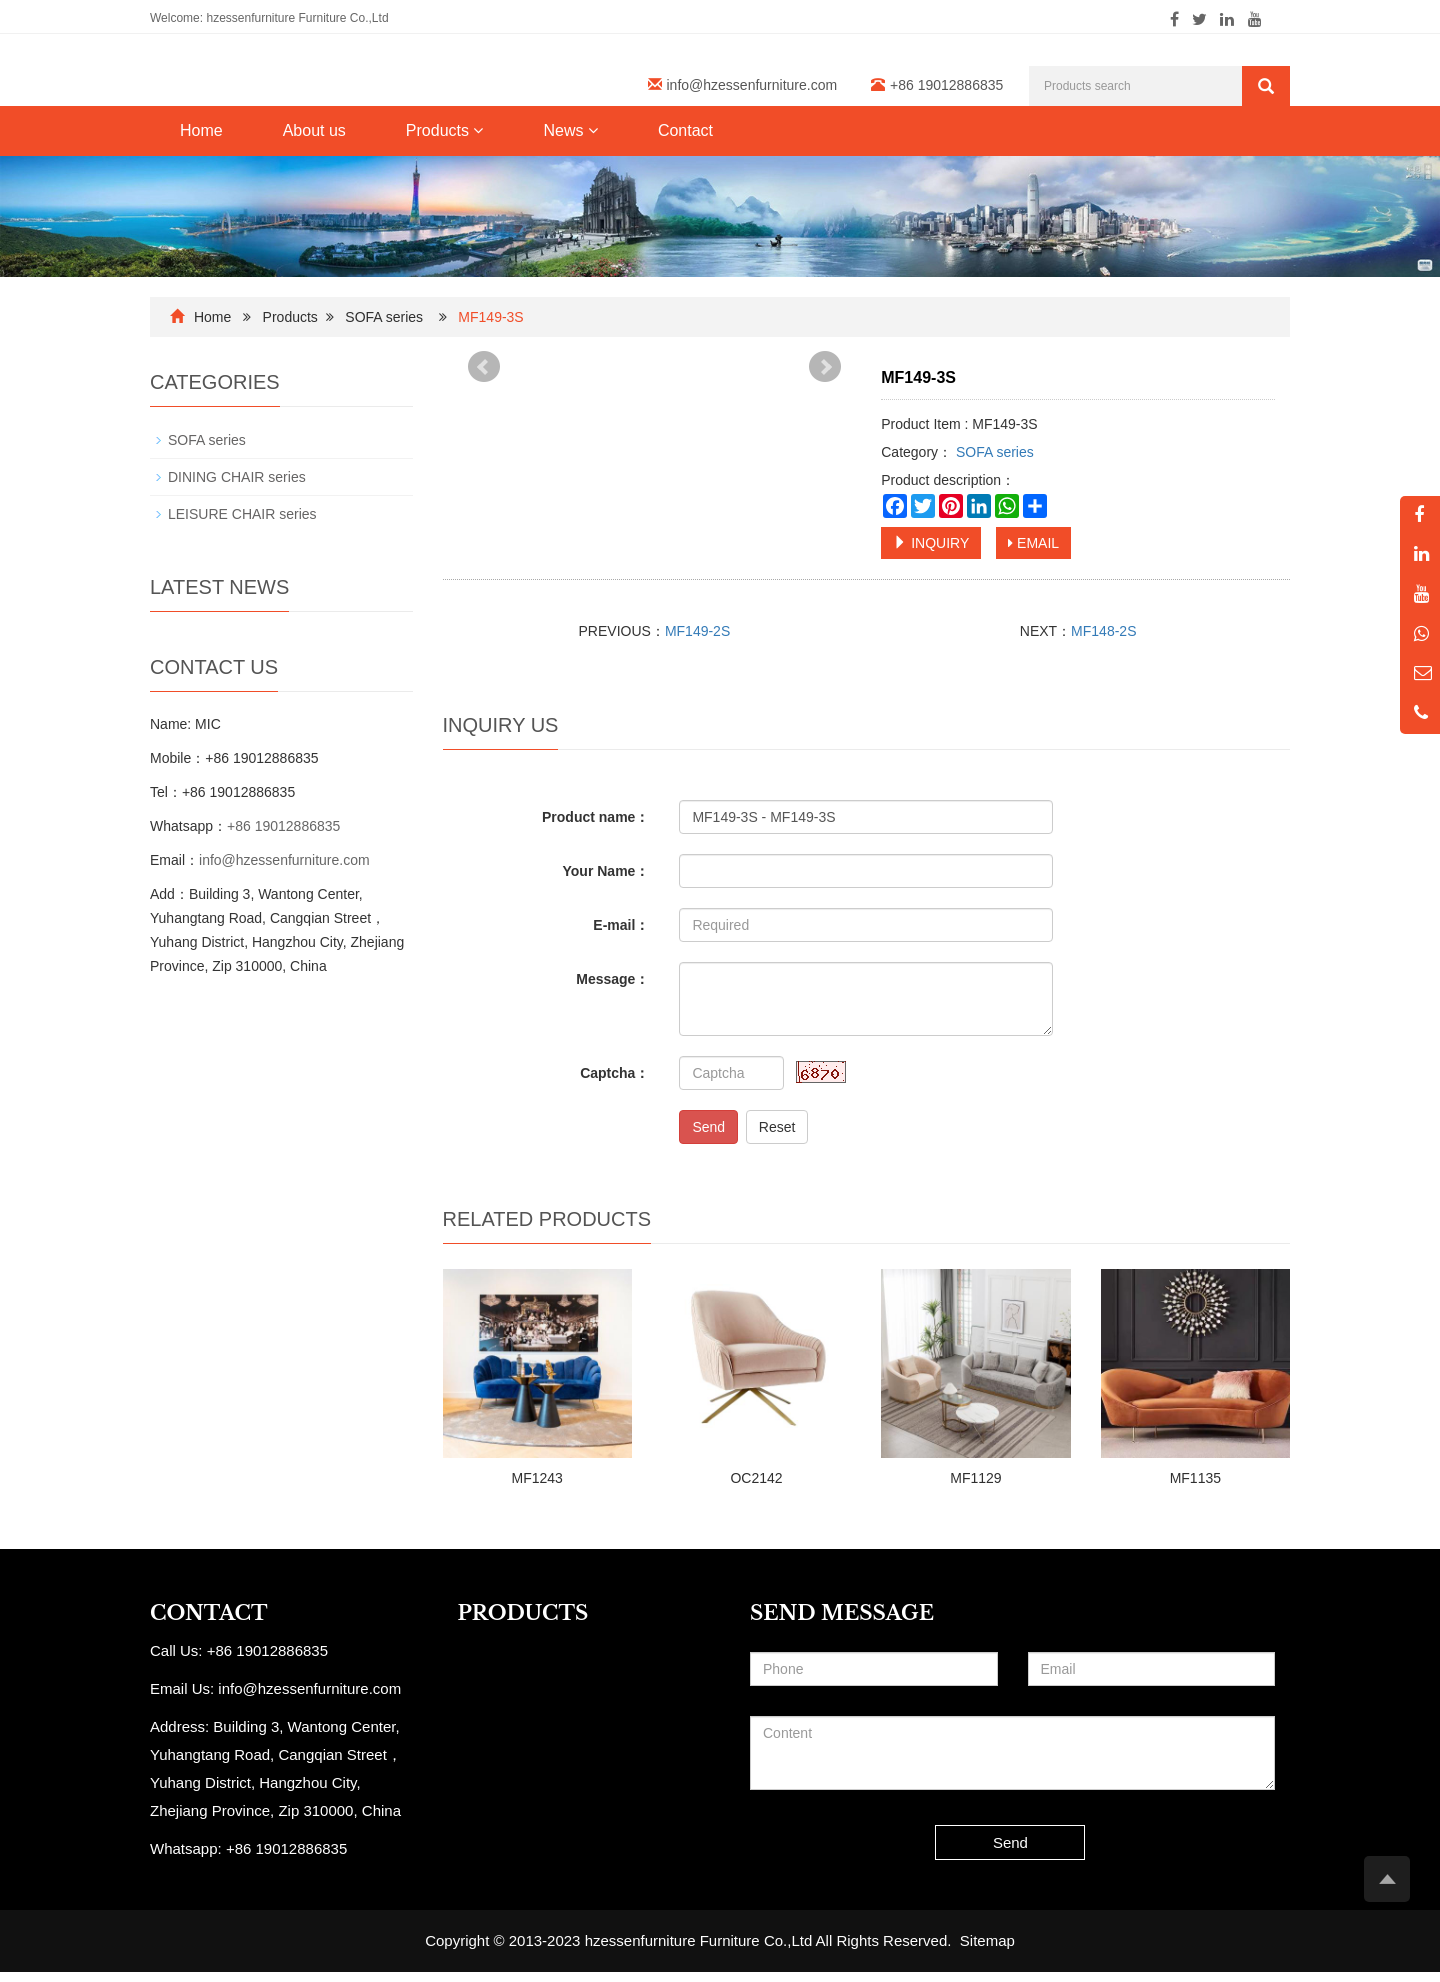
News (570, 130)
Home (201, 130)
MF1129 (975, 1478)
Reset (777, 1127)
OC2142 (756, 1478)
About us (314, 130)
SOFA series (384, 317)
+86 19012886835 (283, 826)
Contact (685, 130)
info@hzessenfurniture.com (752, 85)
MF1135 (1195, 1478)
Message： (612, 979)
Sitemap (987, 1940)
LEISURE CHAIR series (242, 514)
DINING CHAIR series (237, 477)
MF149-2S (697, 631)
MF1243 (537, 1478)
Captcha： (614, 1073)
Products (445, 130)
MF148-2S (1103, 631)
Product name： (595, 817)
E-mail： (621, 925)
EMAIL (1033, 543)
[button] (478, 130)
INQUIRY (931, 543)
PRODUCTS (523, 1613)
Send (708, 1127)
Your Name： (606, 871)
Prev (484, 367)
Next (825, 367)
